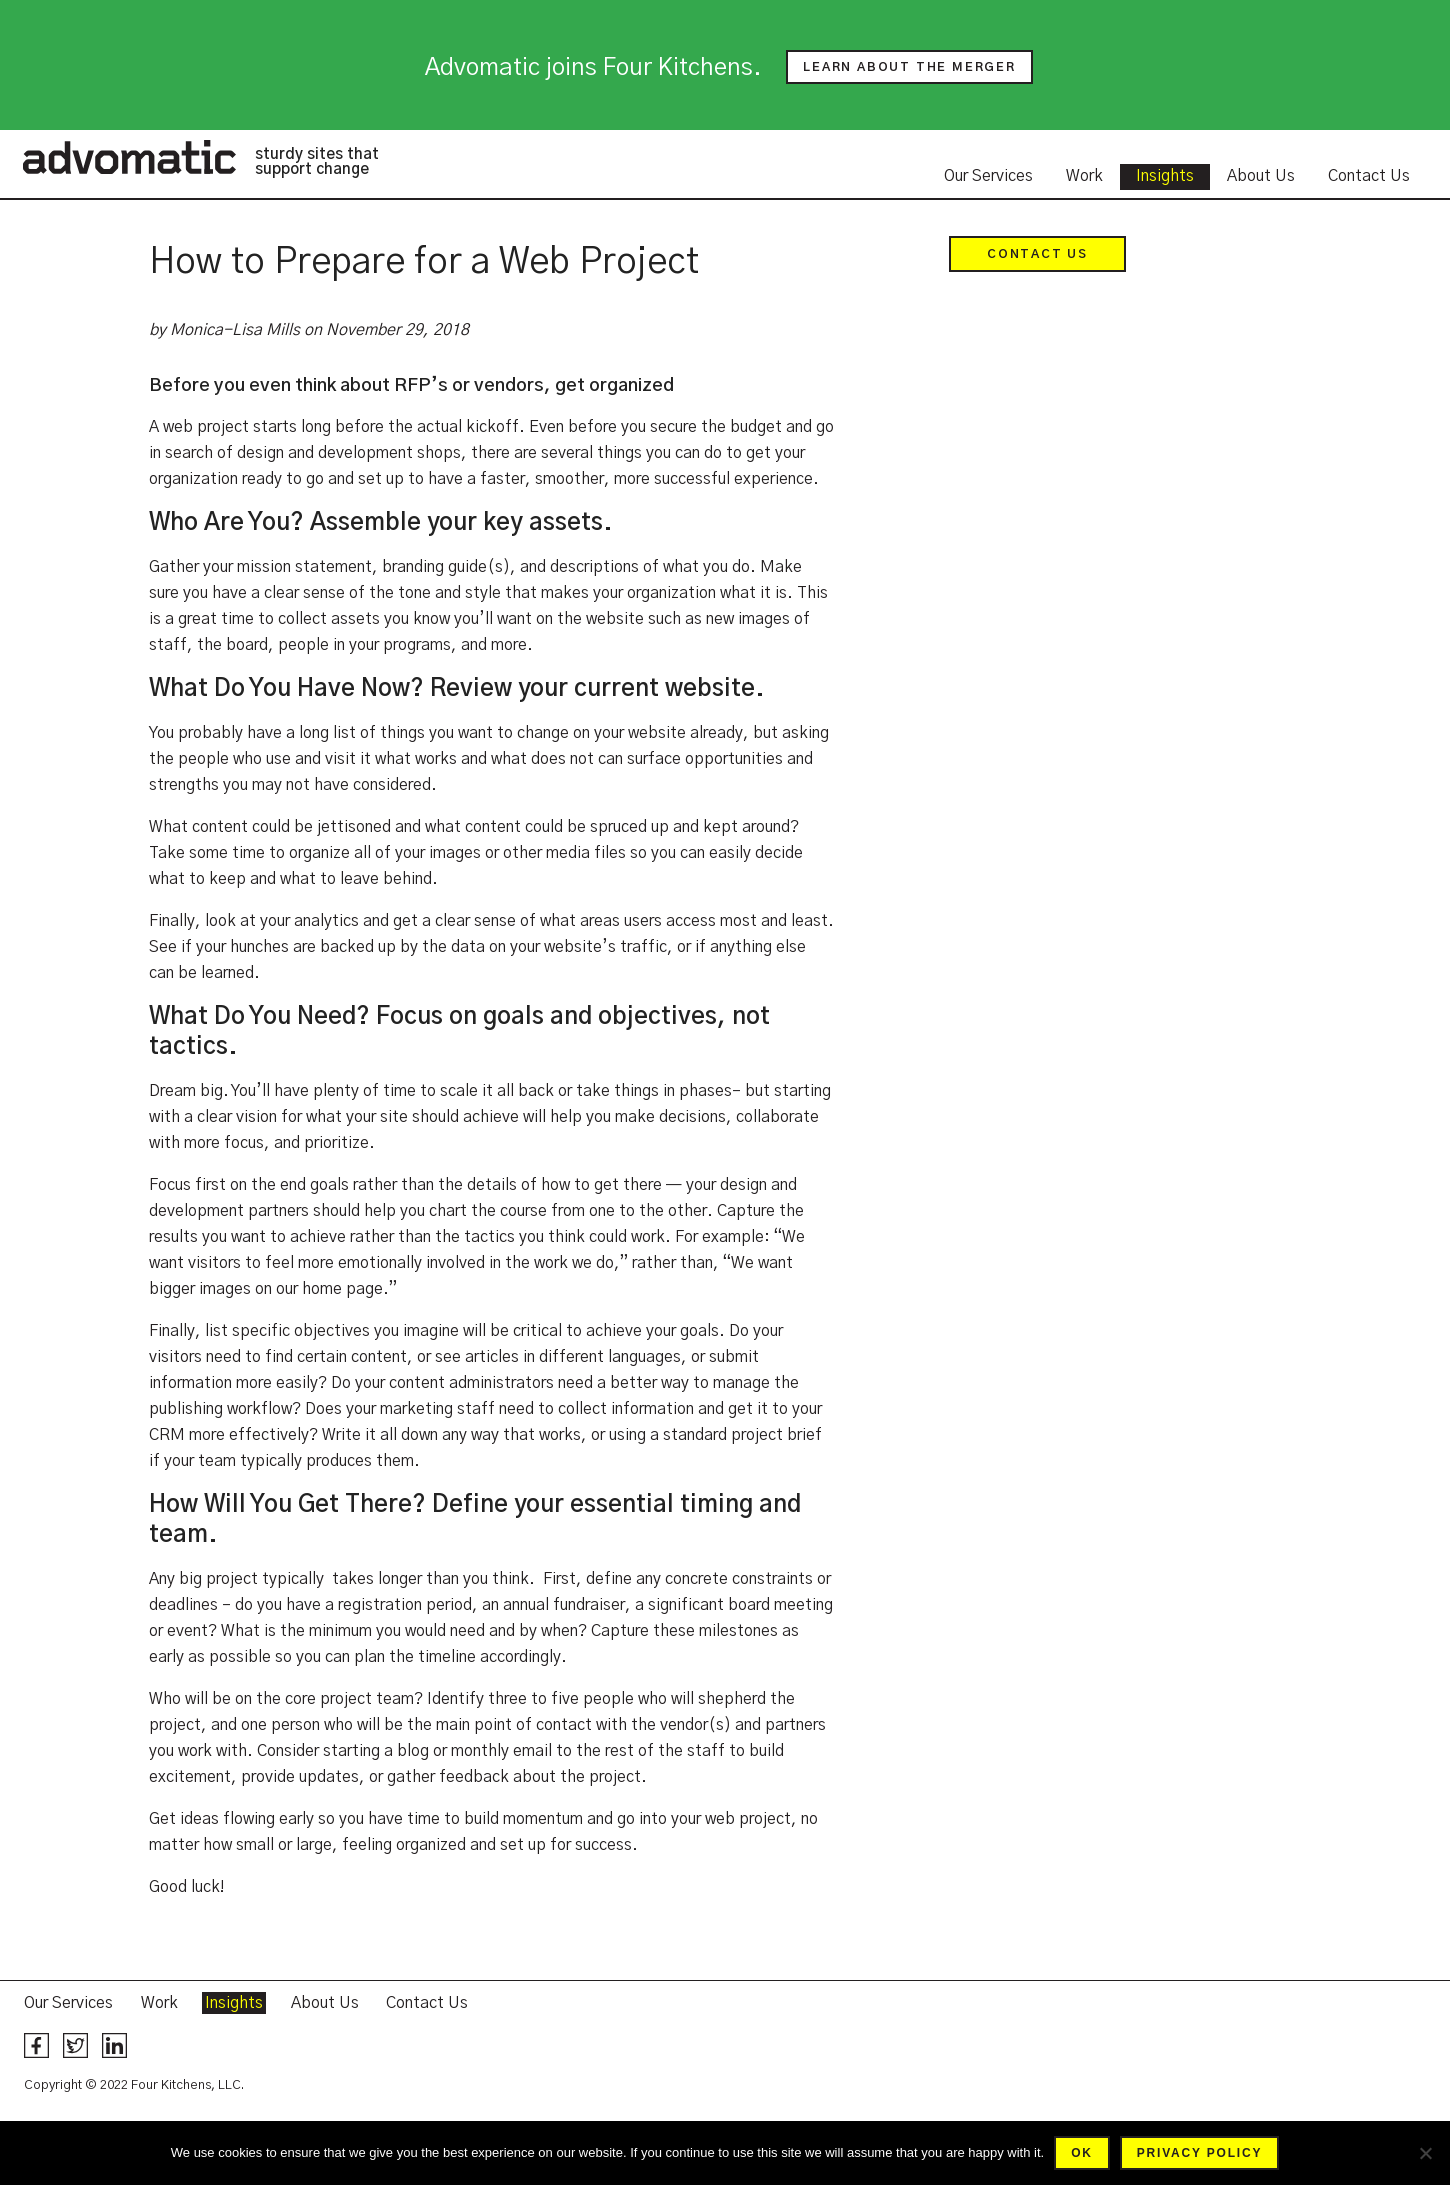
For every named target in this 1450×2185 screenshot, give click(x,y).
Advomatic (129, 157)
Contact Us (1369, 176)
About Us (1261, 176)
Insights (1165, 176)
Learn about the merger (909, 67)
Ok (1082, 2153)
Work (1084, 176)
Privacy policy (1199, 2153)
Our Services (988, 176)
